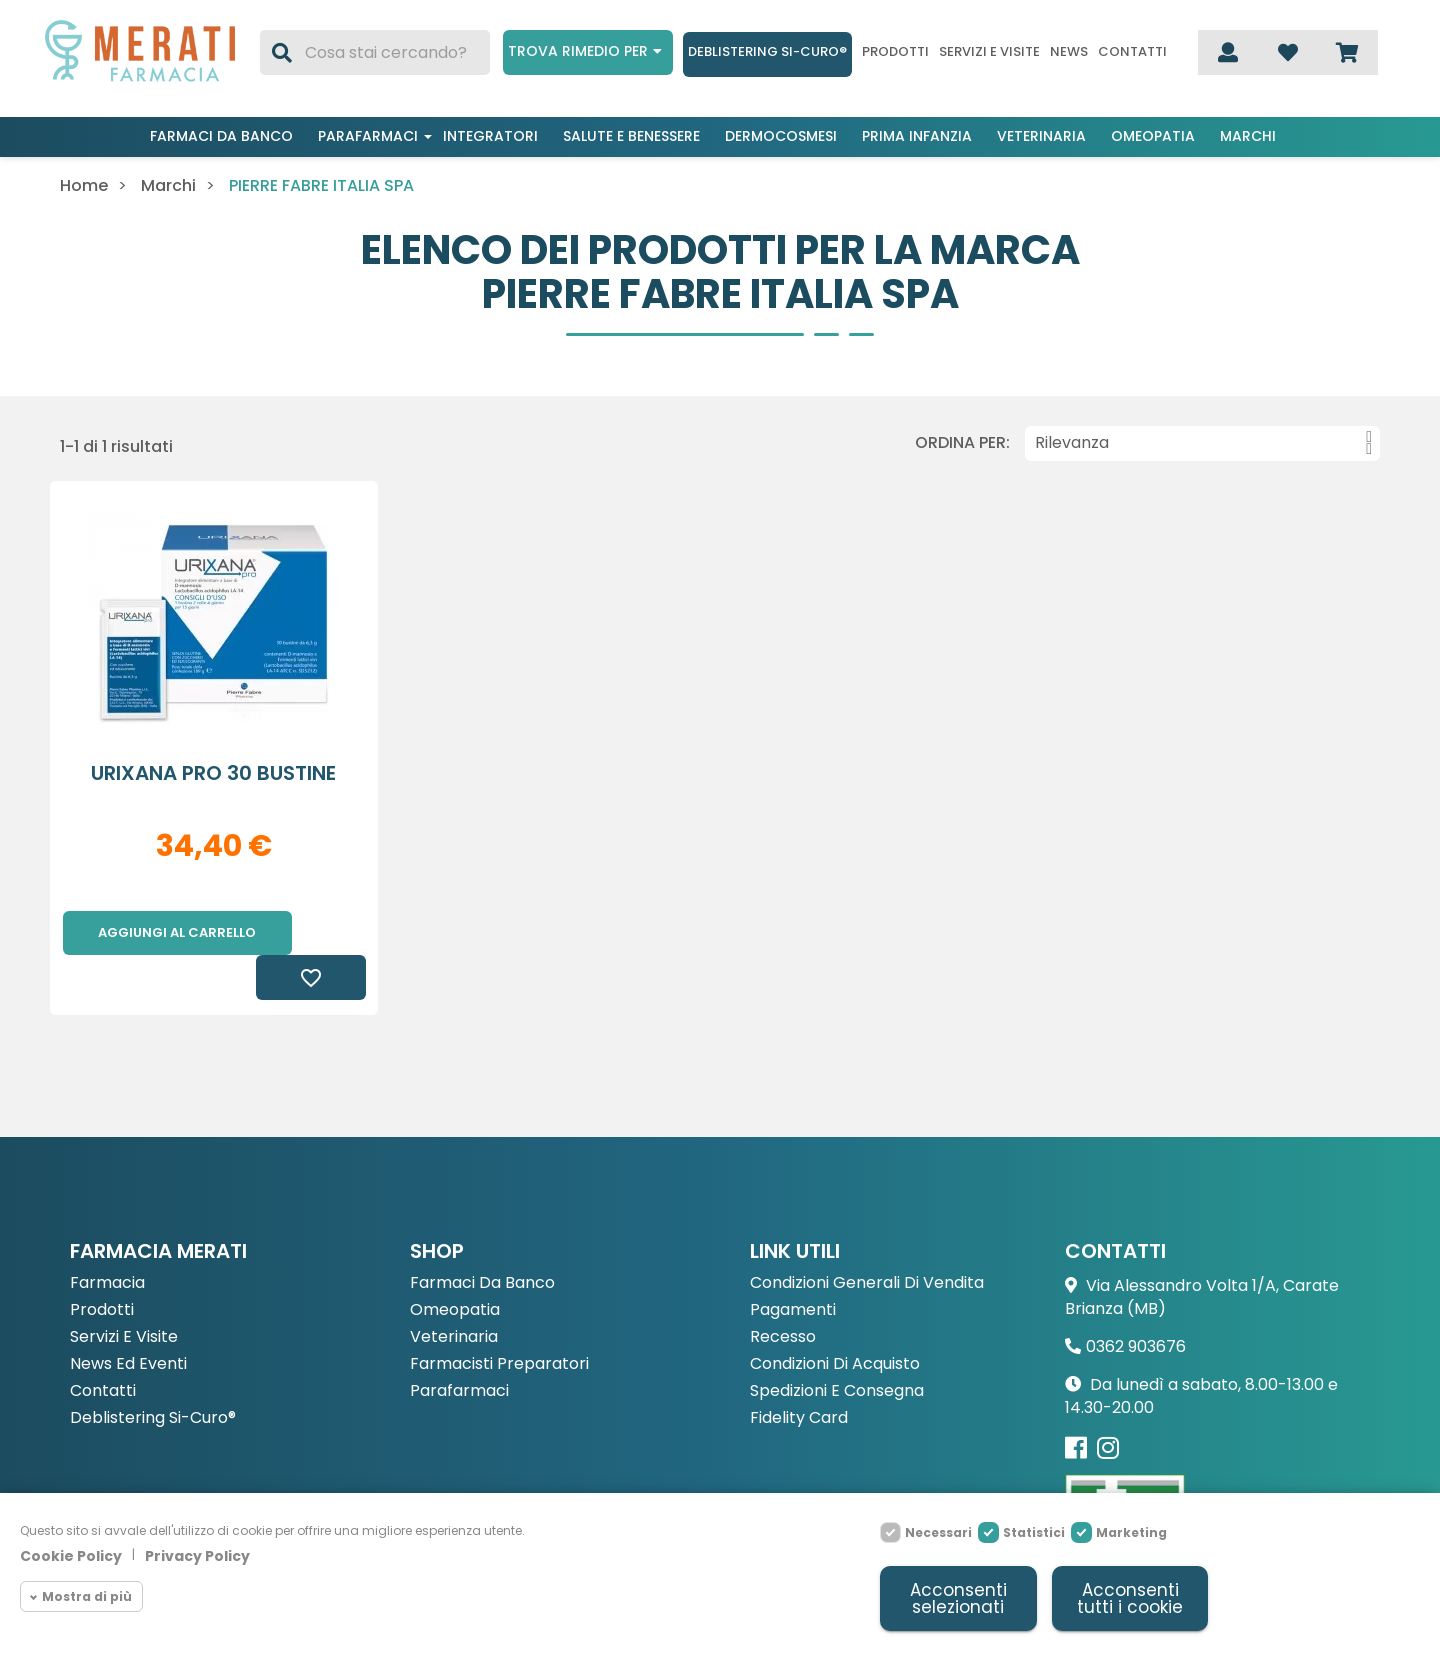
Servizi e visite (989, 52)
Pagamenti (793, 1266)
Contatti (1132, 52)
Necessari (938, 1532)
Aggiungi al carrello (177, 932)
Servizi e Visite (124, 1293)
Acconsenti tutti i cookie (1130, 1598)
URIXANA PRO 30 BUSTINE (213, 773)
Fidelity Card (799, 1374)
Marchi (1248, 136)
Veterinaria (1041, 136)
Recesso (783, 1293)
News (1069, 52)
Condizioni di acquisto (835, 1320)
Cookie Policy (71, 1556)
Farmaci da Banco (482, 1239)
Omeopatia (1153, 136)
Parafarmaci (368, 136)
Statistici (1034, 1532)
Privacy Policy (197, 1556)
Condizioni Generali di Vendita (867, 1239)
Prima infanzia (917, 136)
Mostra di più (87, 1596)
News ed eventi (128, 1320)
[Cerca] (375, 52)
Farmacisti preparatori (499, 1320)
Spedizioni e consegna (837, 1347)
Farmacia (107, 1239)
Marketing (1131, 1532)
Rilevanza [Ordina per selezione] (1203, 443)
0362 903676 (1136, 1302)
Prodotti (895, 52)
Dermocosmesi (781, 136)
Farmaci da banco (221, 136)
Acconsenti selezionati (958, 1598)
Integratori (490, 136)
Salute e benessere (631, 136)
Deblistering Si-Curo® (767, 51)
